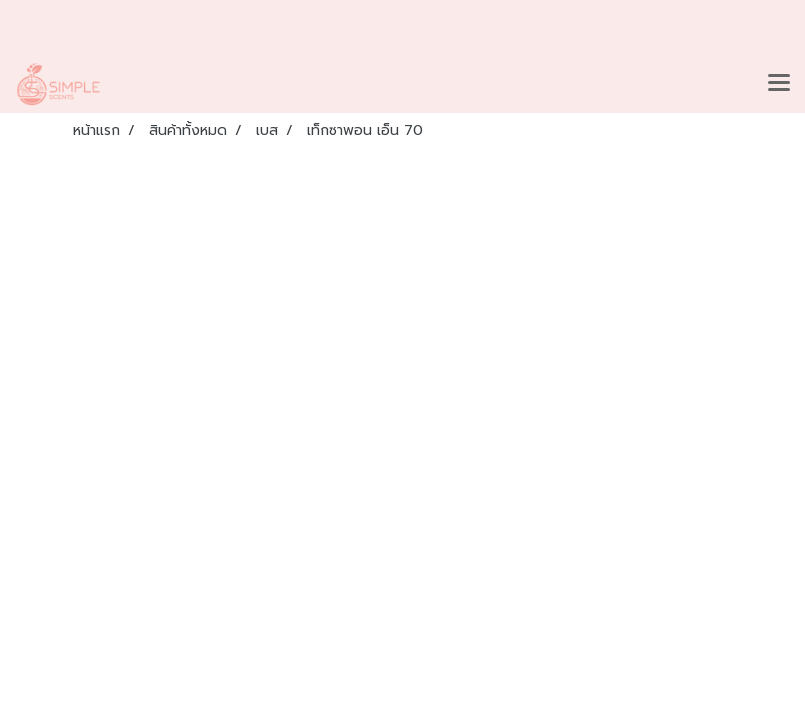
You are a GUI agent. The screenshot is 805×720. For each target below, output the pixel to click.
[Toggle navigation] (779, 84)
